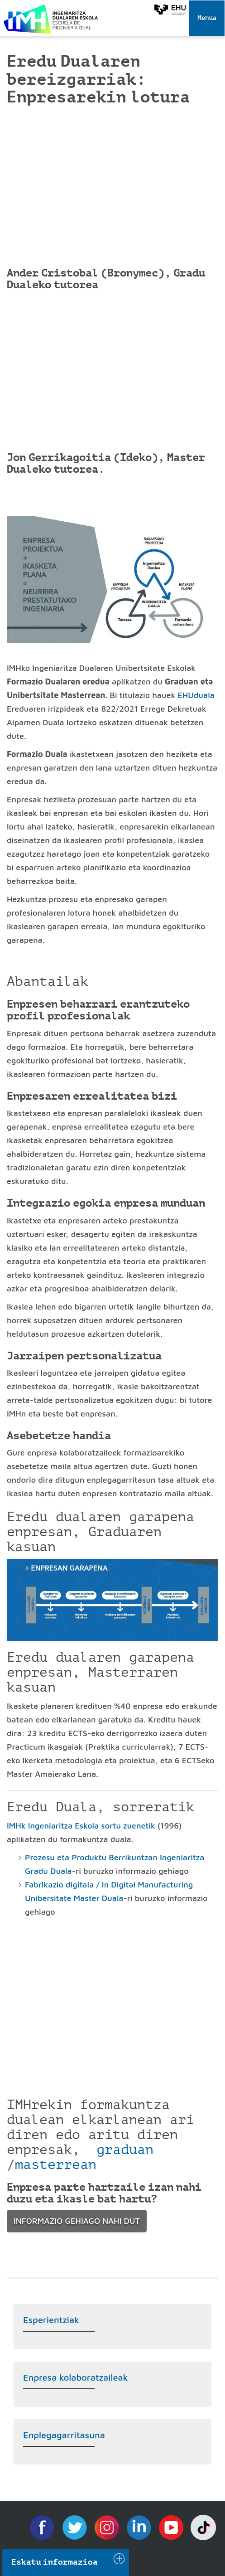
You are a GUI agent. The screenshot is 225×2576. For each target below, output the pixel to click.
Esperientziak (51, 2319)
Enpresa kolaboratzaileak (75, 2377)
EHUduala (196, 695)
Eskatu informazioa (54, 2561)
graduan (124, 2149)
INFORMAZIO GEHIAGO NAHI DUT (77, 2221)
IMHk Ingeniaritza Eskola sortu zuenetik (81, 1825)
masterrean (55, 2164)
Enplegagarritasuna (64, 2435)
